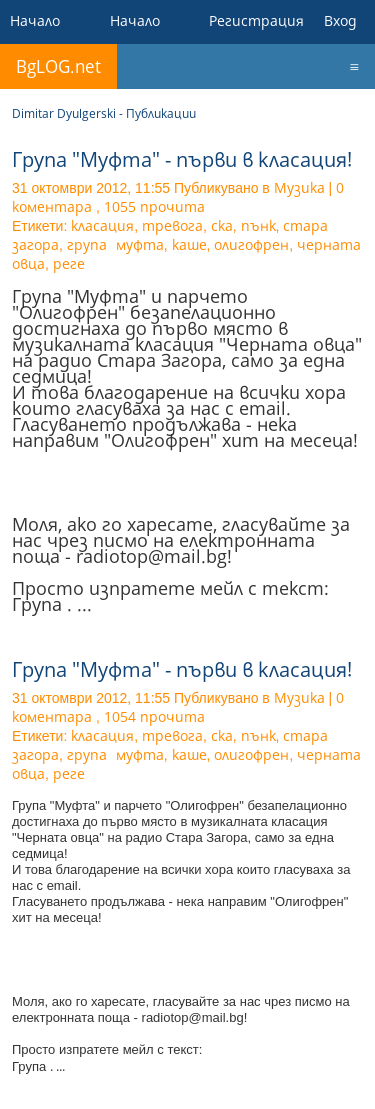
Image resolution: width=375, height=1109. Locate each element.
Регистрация (256, 20)
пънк (258, 225)
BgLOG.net (58, 66)
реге (69, 263)
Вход (340, 20)
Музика (299, 187)
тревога (172, 225)
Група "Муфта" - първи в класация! (182, 159)
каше (189, 244)
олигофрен (251, 244)
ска (222, 225)
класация (102, 225)
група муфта (115, 244)
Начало (35, 20)
